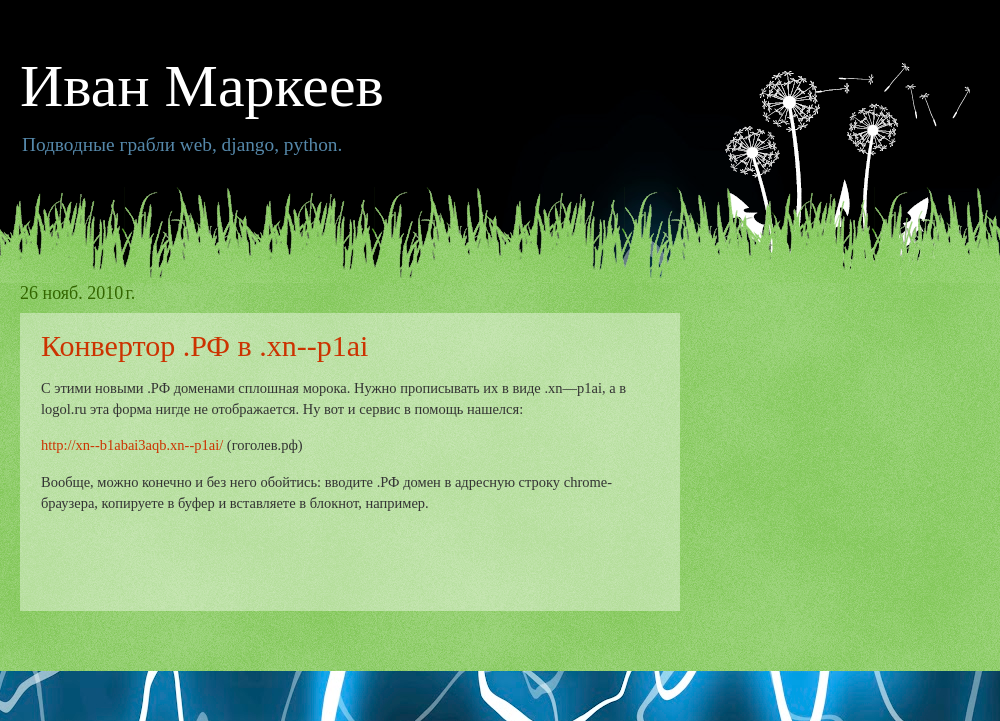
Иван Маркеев (202, 86)
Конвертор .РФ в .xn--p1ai (204, 345)
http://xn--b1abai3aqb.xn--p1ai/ (132, 445)
